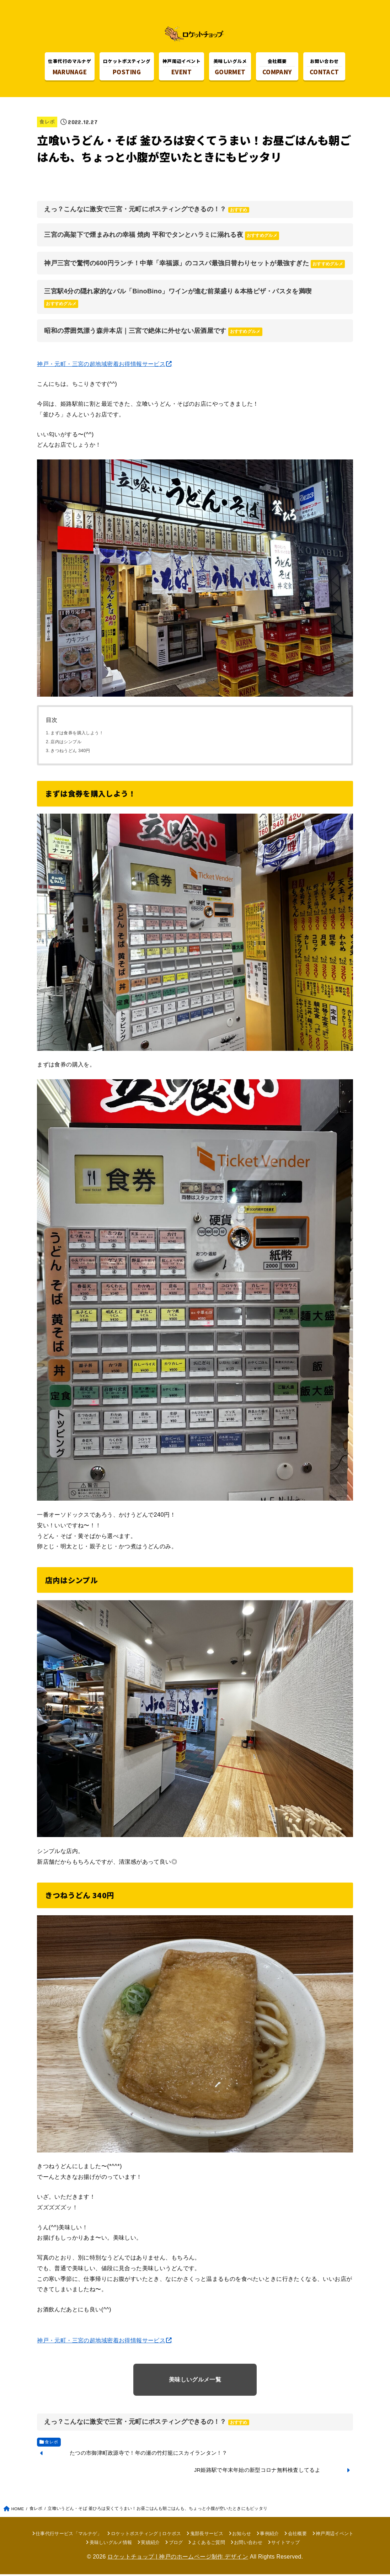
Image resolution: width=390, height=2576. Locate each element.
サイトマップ (285, 2544)
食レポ (47, 124)
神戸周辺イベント (335, 2535)
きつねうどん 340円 (70, 752)
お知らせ (241, 2535)
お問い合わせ (248, 2544)
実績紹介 (150, 2544)
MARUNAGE (69, 67)
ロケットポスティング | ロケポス (146, 2535)
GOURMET (230, 67)
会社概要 (297, 2535)
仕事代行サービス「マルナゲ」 (69, 2535)
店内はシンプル (65, 743)
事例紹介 (269, 2535)
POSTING (126, 67)
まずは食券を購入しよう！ (76, 734)
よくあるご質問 (208, 2544)
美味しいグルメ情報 (111, 2544)
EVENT (181, 67)
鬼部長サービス (206, 2535)
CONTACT (324, 67)
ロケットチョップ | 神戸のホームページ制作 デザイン (177, 2558)
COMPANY (277, 67)
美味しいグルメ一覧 (195, 2381)
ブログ (176, 2544)
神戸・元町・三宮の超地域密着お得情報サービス (101, 365)
